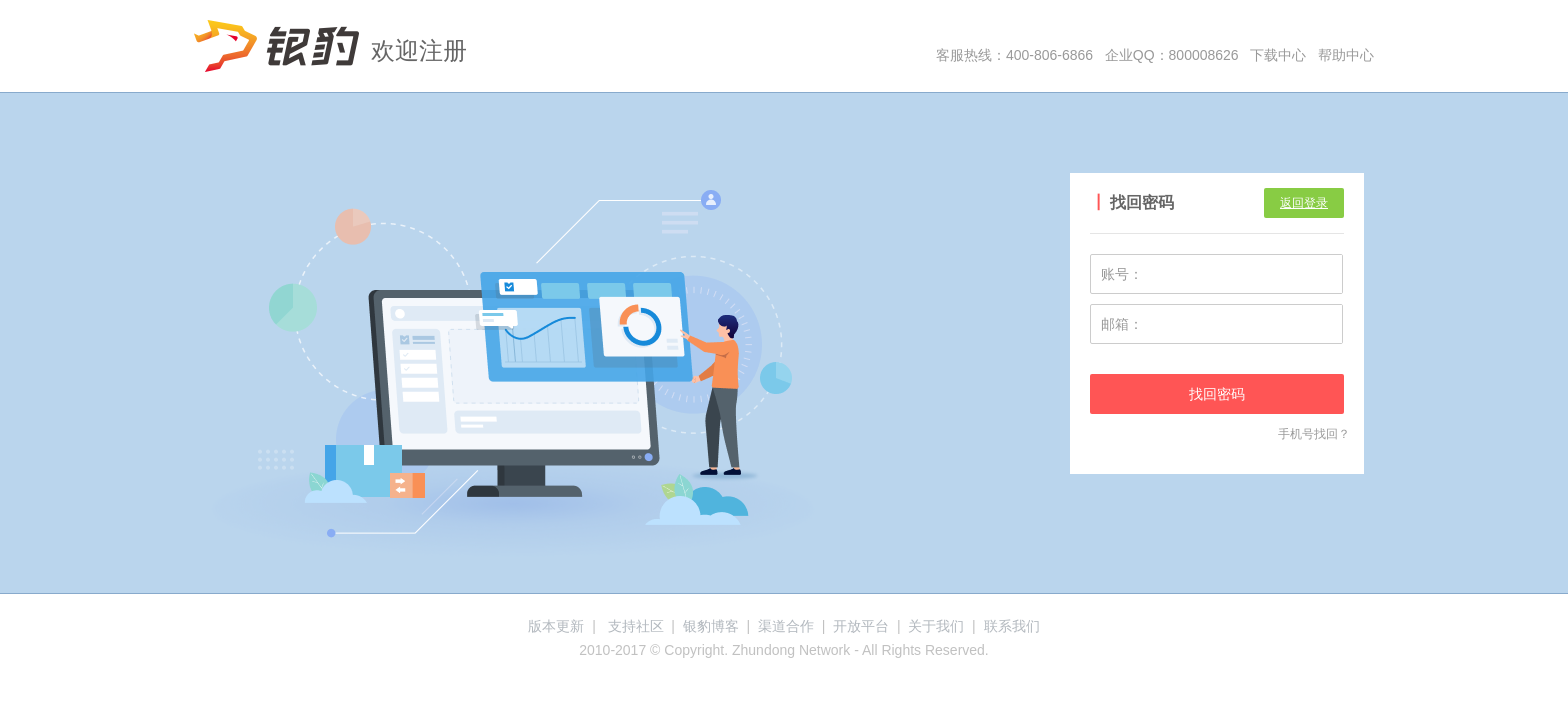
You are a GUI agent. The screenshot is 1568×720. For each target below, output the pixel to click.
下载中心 (1278, 55)
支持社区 (636, 626)
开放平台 (861, 626)
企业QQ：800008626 (1172, 55)
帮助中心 (1346, 55)
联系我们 (1012, 626)
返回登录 (1304, 203)
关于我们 (936, 626)
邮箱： (1122, 324)
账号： (1122, 274)
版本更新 (556, 626)
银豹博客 (711, 626)
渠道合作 (786, 626)
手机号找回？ (1314, 434)
